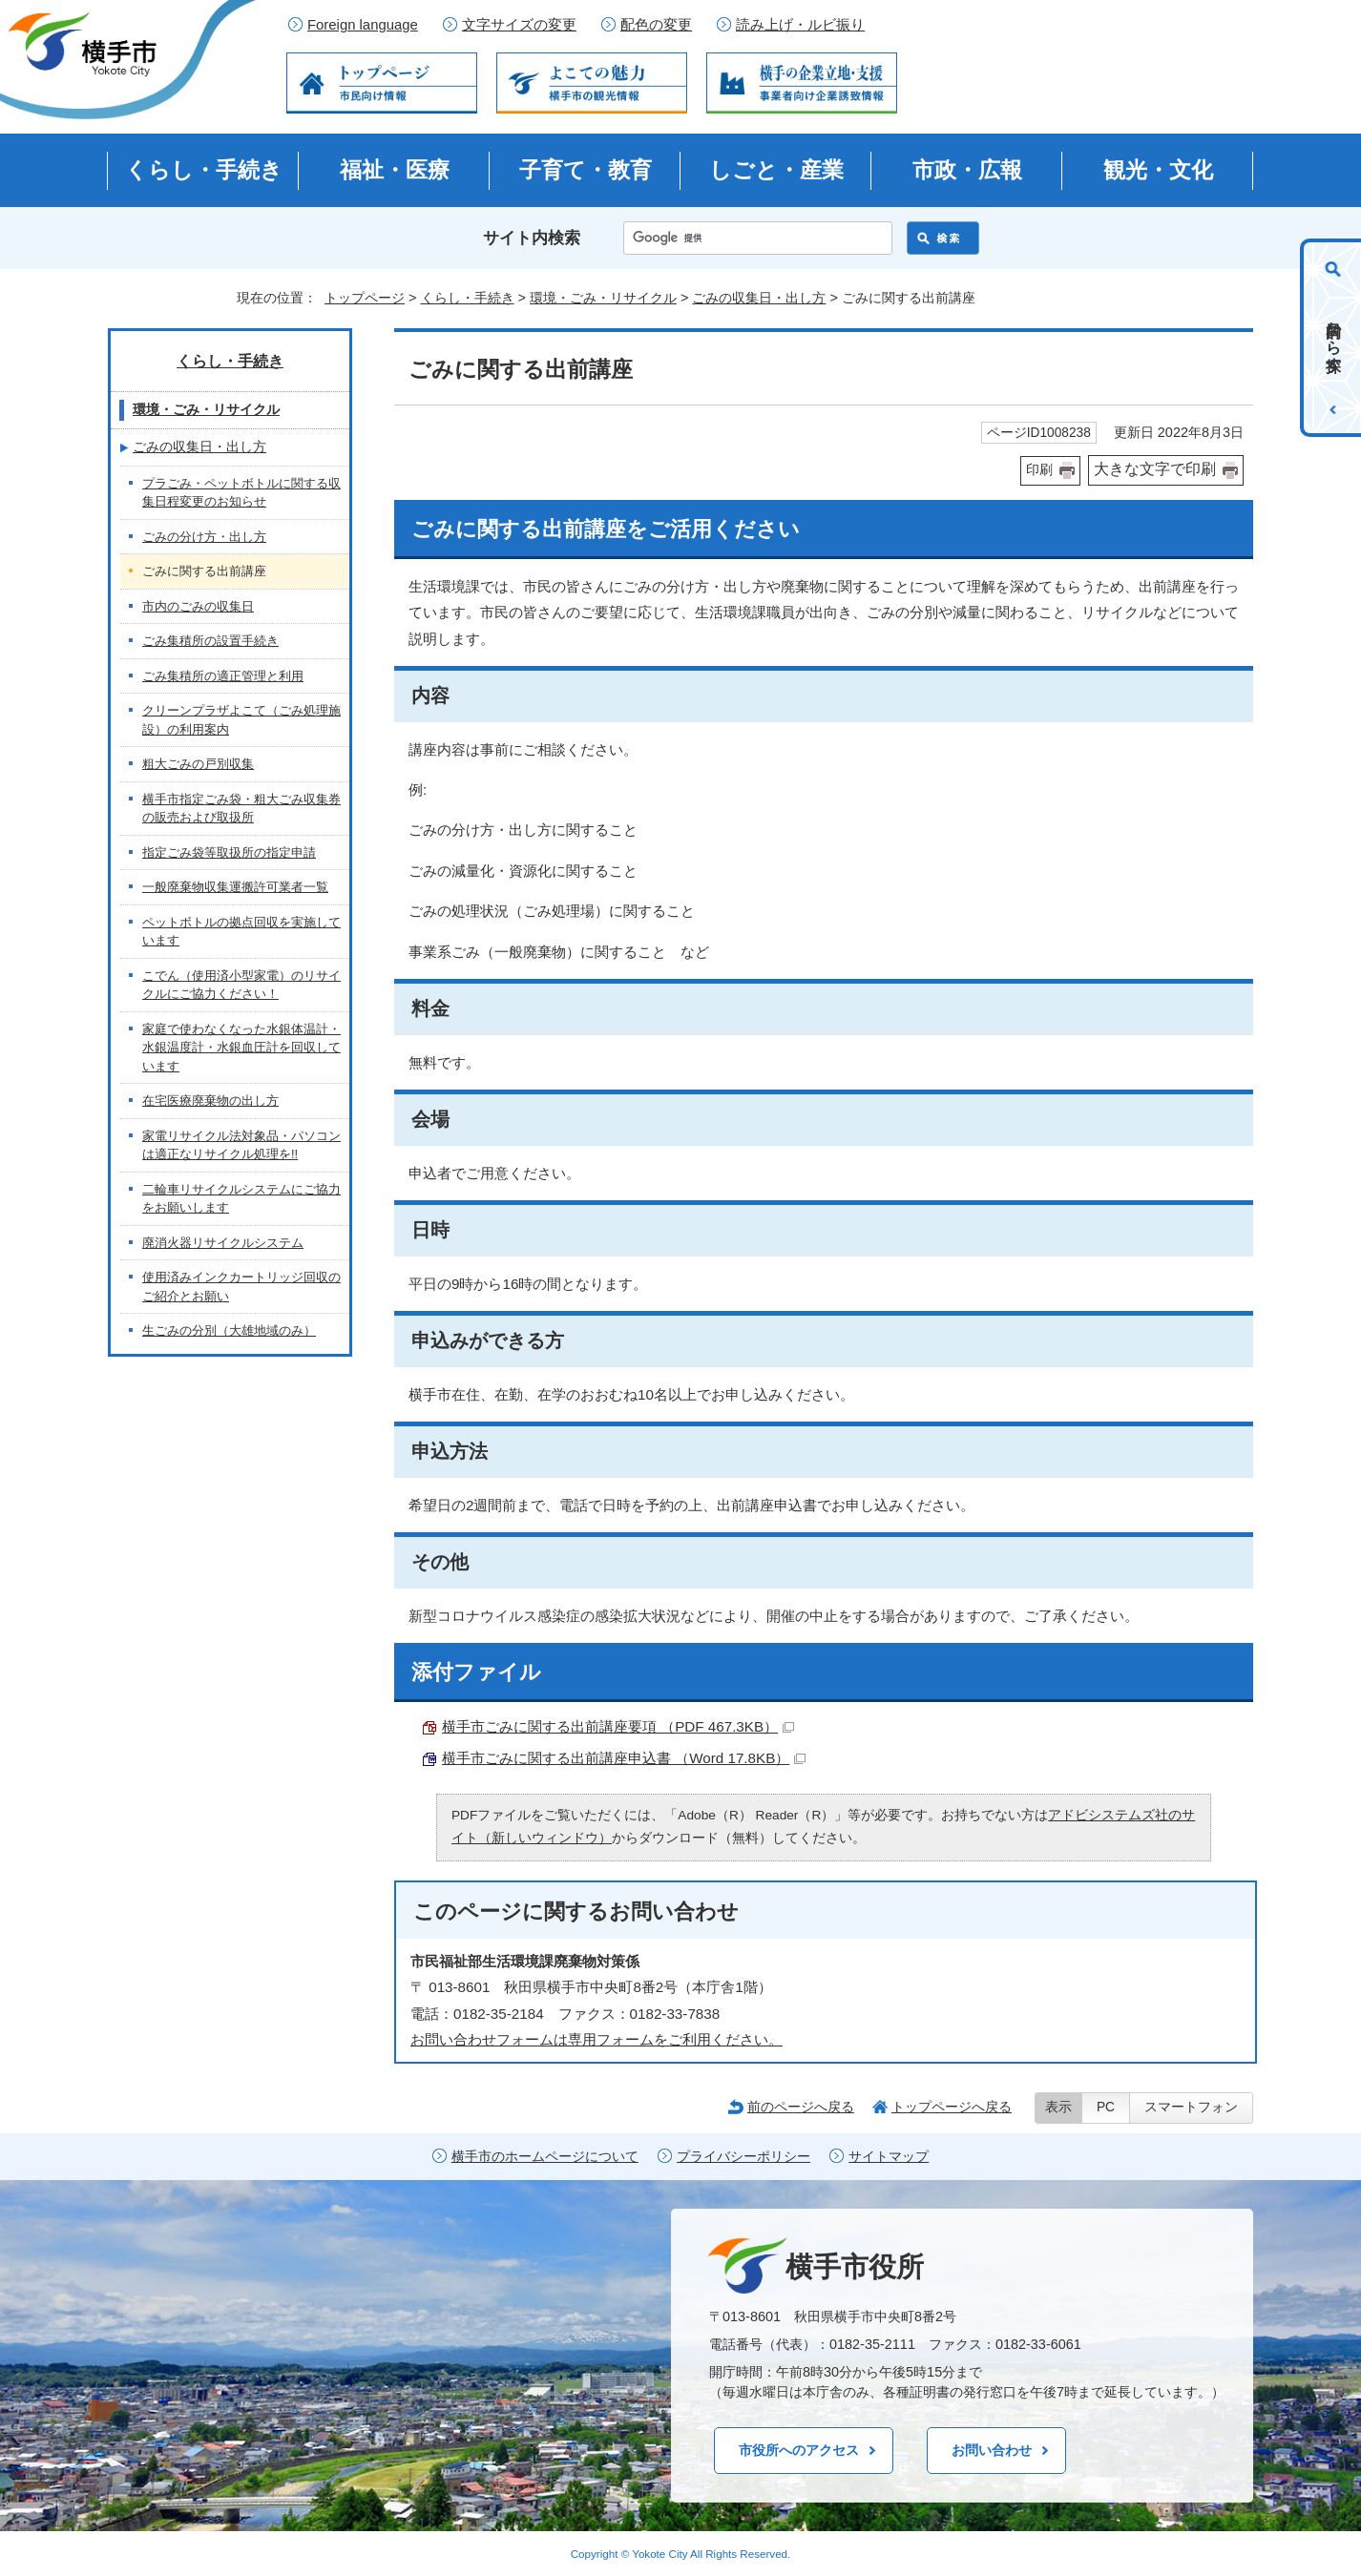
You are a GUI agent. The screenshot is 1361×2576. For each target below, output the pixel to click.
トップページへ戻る (951, 2106)
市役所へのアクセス (799, 2450)
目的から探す (1334, 338)
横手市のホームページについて (545, 2157)
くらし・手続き (204, 169)
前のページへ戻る (800, 2106)
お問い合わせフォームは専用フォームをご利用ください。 (596, 2039)
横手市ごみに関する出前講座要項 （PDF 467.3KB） (618, 1726)
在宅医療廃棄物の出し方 (210, 1100)
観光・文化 (1158, 169)
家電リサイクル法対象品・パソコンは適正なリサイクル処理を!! (241, 1145)
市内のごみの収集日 (198, 606)
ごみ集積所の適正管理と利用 (223, 676)
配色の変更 (656, 24)
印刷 (1039, 470)
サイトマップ (888, 2157)
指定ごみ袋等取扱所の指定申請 (229, 852)
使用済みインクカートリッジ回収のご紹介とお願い (241, 1286)
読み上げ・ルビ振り (800, 24)
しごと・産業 (776, 169)
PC (1106, 2107)
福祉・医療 (395, 169)
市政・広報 (967, 169)
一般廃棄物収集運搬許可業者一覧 (235, 887)
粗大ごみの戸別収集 (198, 764)
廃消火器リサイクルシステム (223, 1243)
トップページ (365, 297)
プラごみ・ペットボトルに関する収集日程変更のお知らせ (241, 492)
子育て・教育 (585, 169)
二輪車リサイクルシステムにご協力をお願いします (241, 1198)
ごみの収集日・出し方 (759, 297)
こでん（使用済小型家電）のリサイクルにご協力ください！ (241, 985)
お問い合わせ (992, 2450)
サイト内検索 (531, 238)
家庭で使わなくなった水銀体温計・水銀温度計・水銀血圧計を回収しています (241, 1047)
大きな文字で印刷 (1155, 469)
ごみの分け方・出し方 (204, 537)
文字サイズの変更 (519, 24)
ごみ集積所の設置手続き (210, 641)
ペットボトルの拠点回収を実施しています (241, 931)
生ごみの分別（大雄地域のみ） (229, 1330)
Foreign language (362, 24)
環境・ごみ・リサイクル (603, 297)
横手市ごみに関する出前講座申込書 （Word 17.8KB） (624, 1758)
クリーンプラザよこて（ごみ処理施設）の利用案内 (241, 720)
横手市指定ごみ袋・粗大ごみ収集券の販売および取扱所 (241, 808)
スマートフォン (1191, 2107)
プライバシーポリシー (743, 2157)
